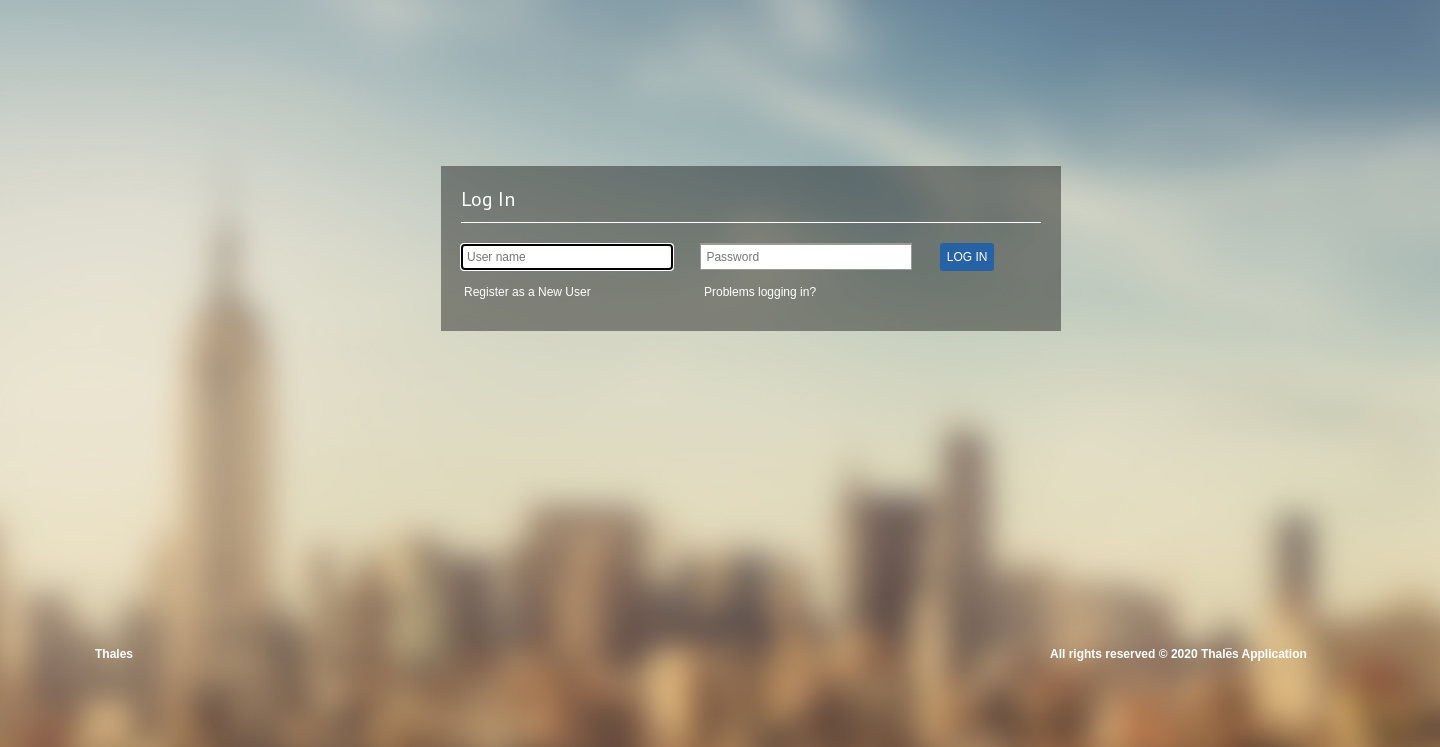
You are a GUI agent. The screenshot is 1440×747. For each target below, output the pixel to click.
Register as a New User (527, 292)
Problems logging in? (760, 292)
